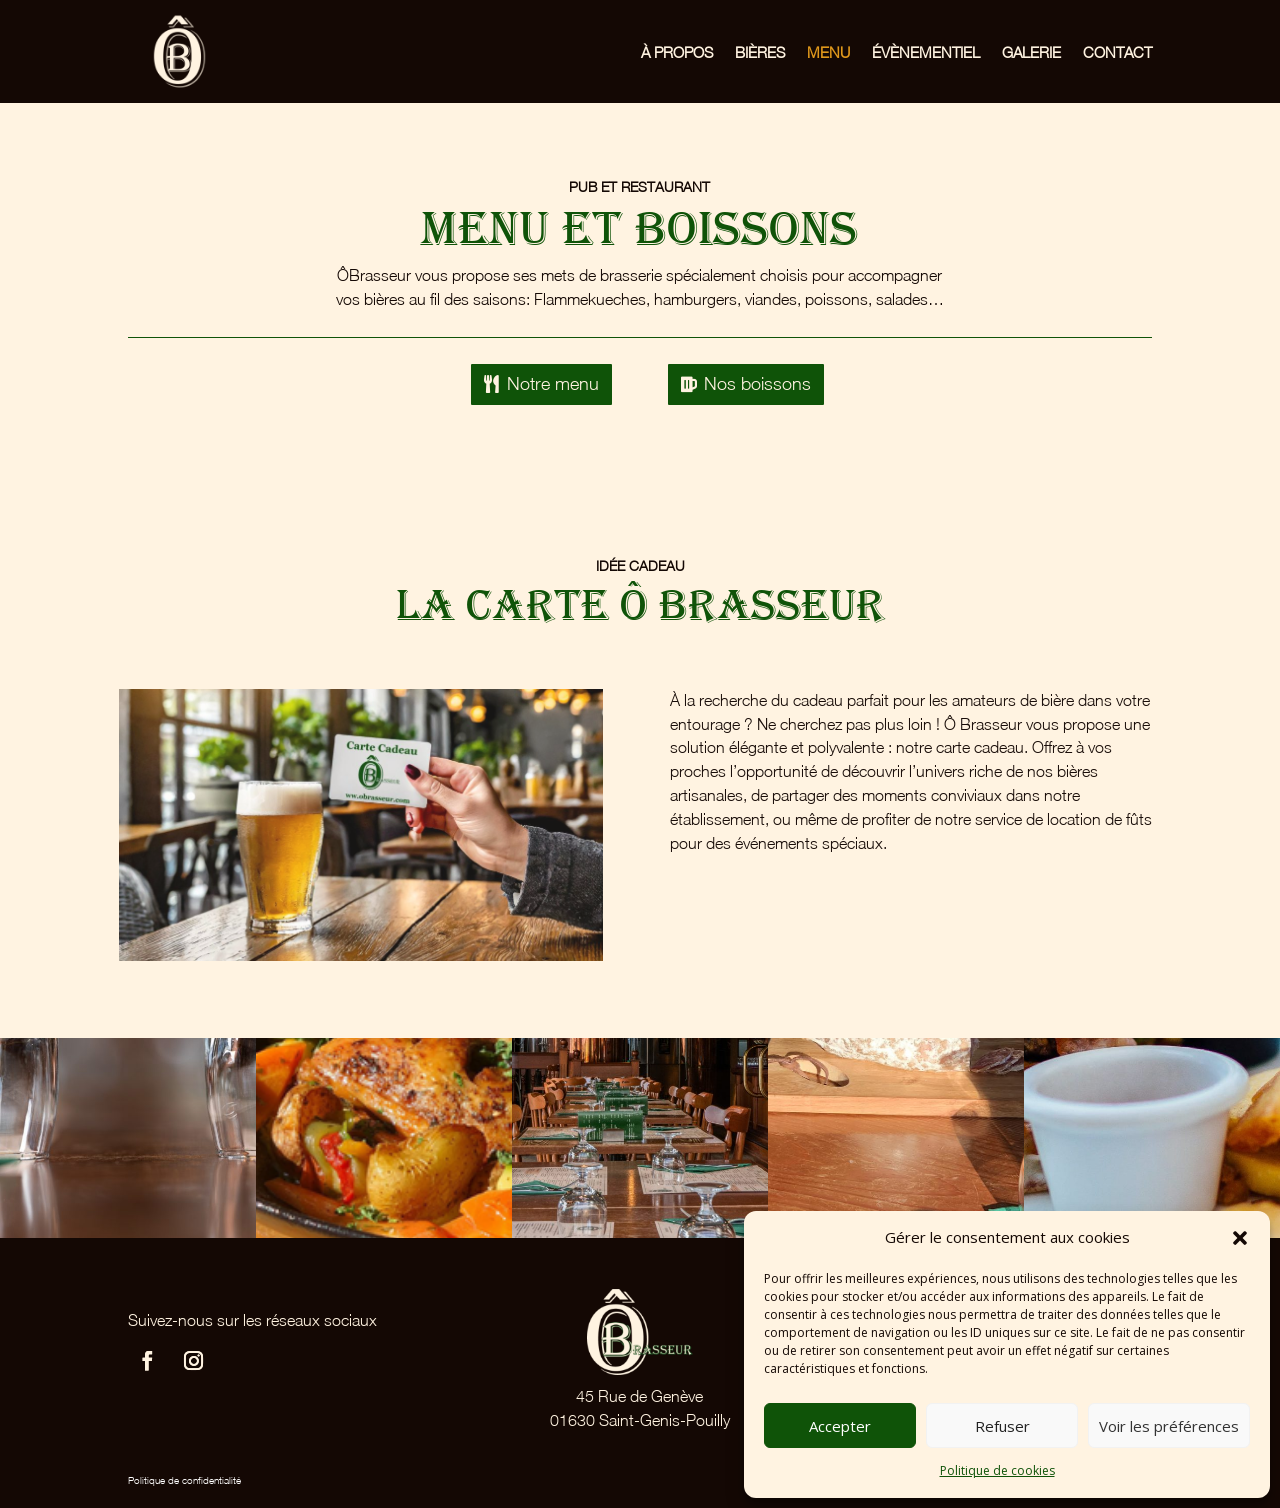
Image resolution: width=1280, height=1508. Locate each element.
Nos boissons (757, 383)
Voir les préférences (1169, 1426)
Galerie (1031, 52)
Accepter (840, 1426)
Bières (760, 52)
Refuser (1002, 1426)
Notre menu (553, 383)
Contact (1117, 52)
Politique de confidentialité (184, 1480)
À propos (677, 52)
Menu (828, 52)
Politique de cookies (997, 1470)
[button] (1240, 1238)
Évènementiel (926, 52)
